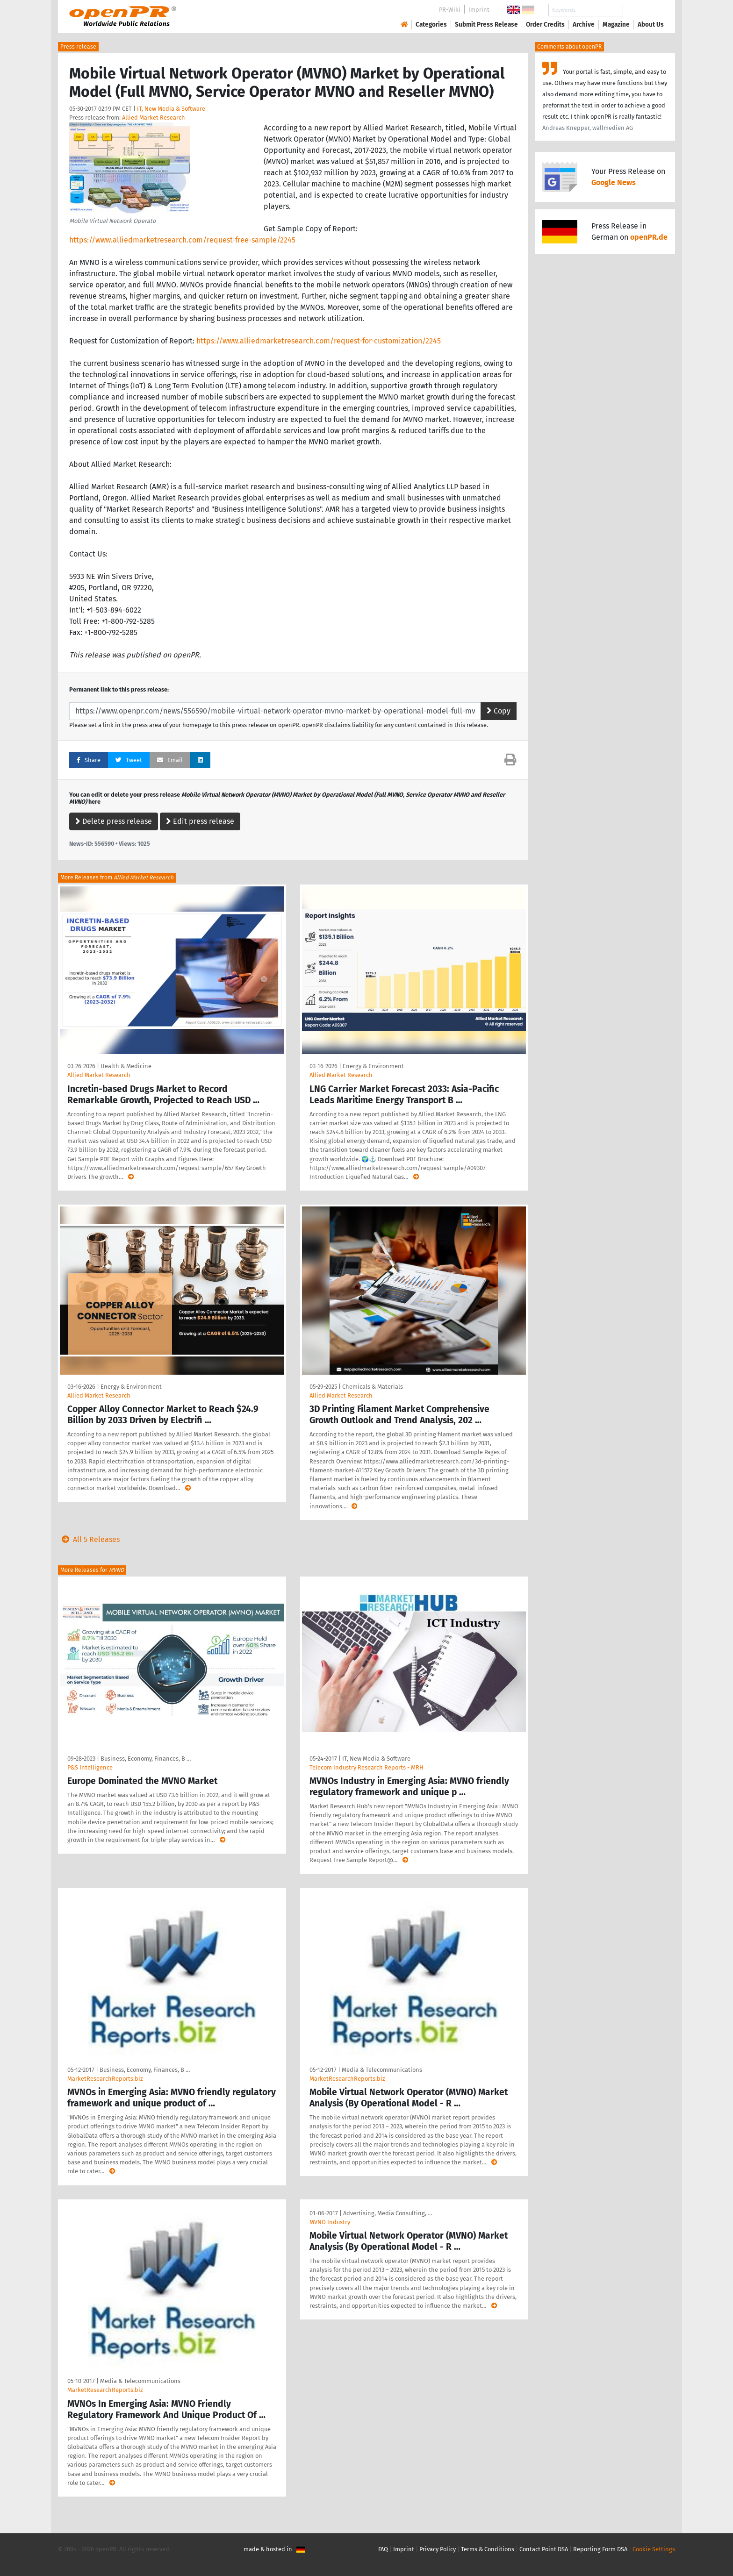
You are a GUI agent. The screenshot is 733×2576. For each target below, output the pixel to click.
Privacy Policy (437, 2549)
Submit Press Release (486, 25)
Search (643, 10)
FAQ (383, 2549)
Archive (584, 25)
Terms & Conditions (487, 2549)
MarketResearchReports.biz (105, 2078)
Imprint (478, 9)
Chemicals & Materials (372, 1386)
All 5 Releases (89, 1539)
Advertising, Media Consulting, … (387, 2213)
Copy (498, 710)
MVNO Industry (329, 2222)
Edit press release (200, 821)
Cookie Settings (653, 2549)
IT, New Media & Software (171, 108)
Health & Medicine (126, 1066)
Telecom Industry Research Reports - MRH (366, 1767)
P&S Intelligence (90, 1767)
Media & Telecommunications (382, 2069)
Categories (431, 25)
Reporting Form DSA (600, 2549)
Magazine (616, 25)
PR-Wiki (449, 9)
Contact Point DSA (543, 2549)
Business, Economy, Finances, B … (146, 1758)
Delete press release (113, 821)
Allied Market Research (153, 117)
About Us (651, 25)
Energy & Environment (373, 1066)
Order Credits (545, 25)
